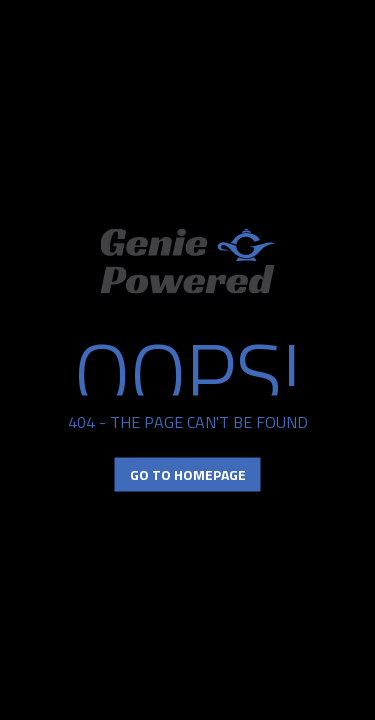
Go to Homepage (188, 474)
